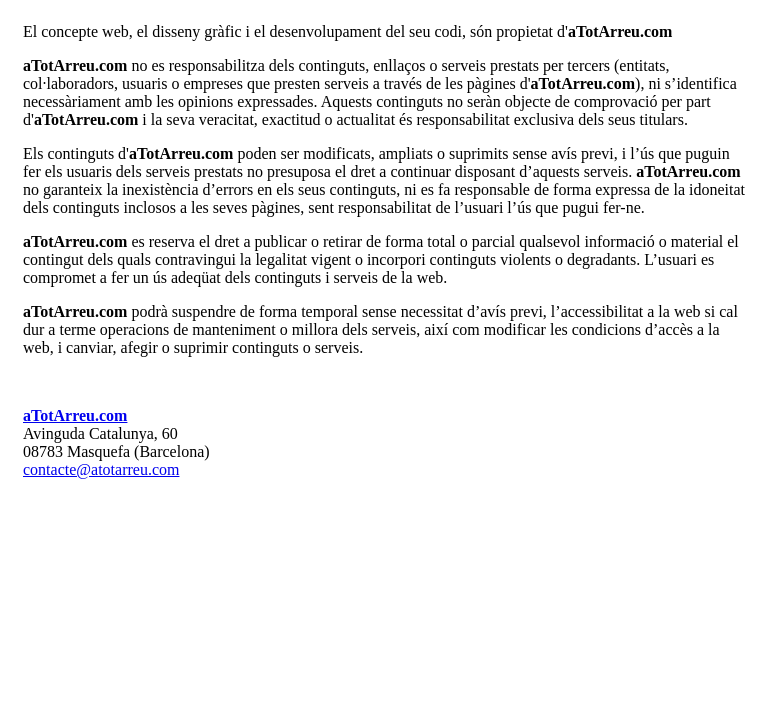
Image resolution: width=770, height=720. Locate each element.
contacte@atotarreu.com (101, 469)
